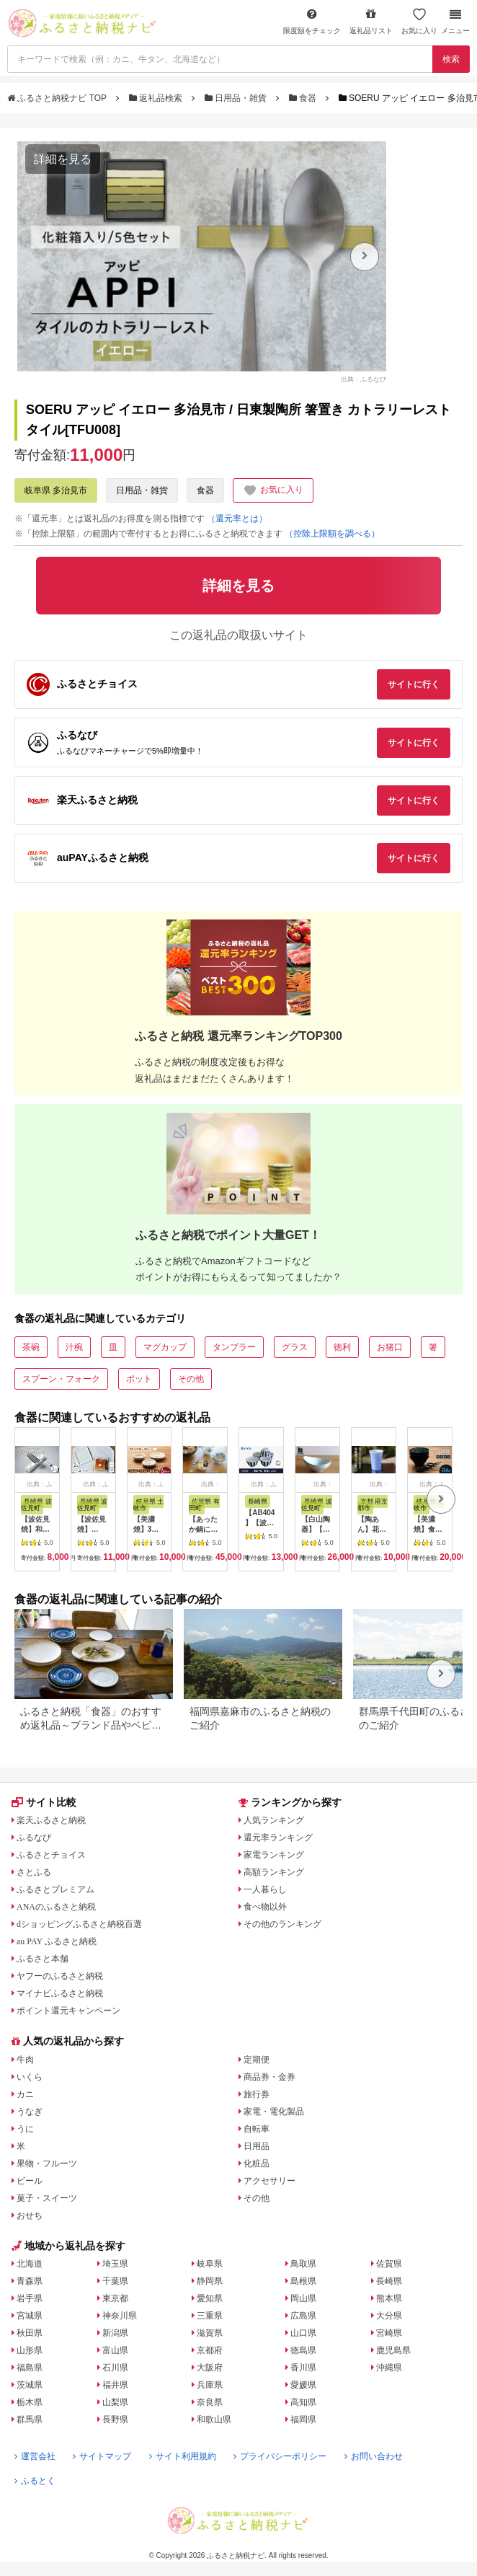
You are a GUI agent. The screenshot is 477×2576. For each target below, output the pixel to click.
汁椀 (74, 1347)
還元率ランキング (278, 1837)
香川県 (303, 2367)
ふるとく (34, 2481)
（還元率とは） (237, 518)
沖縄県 (389, 2367)
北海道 (30, 2263)
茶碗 (31, 1347)
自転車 (256, 2129)
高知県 (303, 2402)
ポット (139, 1379)
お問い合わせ (373, 2456)
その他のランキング (282, 1924)
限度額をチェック (312, 21)
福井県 (115, 2385)
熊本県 (389, 2298)
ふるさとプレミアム (55, 1889)
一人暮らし (265, 1889)
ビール (30, 2180)
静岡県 (210, 2281)
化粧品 (256, 2163)
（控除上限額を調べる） (332, 534)
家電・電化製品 (274, 2111)
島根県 (303, 2281)
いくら (30, 2077)
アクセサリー (269, 2180)
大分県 (389, 2315)
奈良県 (210, 2402)
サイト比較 (44, 1802)
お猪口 (390, 1347)
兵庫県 (210, 2385)
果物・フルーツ (47, 2163)
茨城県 (30, 2385)
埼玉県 (115, 2263)
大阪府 (210, 2367)
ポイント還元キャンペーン (68, 2010)
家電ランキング (274, 1855)
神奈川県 (119, 2315)
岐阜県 (210, 2263)
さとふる (34, 1872)
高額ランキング (274, 1872)
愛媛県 (303, 2385)
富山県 (115, 2350)
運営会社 (34, 2456)
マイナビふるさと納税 (60, 1993)
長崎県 (389, 2281)
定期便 (256, 2059)
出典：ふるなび (363, 379)
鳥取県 (303, 2263)
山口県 (303, 2333)
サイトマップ (102, 2456)
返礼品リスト (371, 21)
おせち (30, 2215)
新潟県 (115, 2333)
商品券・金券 (269, 2077)
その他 (191, 1379)
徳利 (342, 1347)
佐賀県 (389, 2263)
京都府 (210, 2350)
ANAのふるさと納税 (56, 1906)
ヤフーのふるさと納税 (60, 1976)
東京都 (115, 2298)
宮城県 (30, 2315)
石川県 (115, 2367)
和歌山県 (214, 2419)
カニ (25, 2094)
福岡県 (303, 2419)
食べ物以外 (265, 1906)
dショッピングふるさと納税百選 (79, 1924)
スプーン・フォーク (61, 1379)
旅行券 (256, 2094)
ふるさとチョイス (51, 1855)
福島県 (30, 2367)
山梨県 (115, 2402)
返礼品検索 (157, 98)
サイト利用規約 (182, 2456)
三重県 (210, 2315)
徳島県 (303, 2350)
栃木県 (30, 2402)
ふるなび (34, 1837)
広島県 (303, 2315)
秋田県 (30, 2333)
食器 (304, 98)
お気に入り (419, 21)
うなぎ (30, 2111)
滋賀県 (210, 2333)
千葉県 (115, 2281)
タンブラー (234, 1347)
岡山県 (303, 2298)
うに (25, 2129)
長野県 (115, 2419)
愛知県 (210, 2298)
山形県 (30, 2350)
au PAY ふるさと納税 (57, 1941)
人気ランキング (274, 1820)
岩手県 (30, 2298)
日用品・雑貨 (237, 98)
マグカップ (165, 1347)
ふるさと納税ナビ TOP (58, 98)
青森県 (30, 2281)
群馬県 (30, 2419)
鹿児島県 (393, 2350)
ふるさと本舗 (42, 1958)
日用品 (256, 2146)
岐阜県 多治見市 (55, 490)
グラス (295, 1347)
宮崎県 (389, 2333)
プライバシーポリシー (279, 2456)
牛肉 (25, 2059)
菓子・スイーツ (47, 2198)
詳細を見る (63, 159)
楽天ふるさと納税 (51, 1820)
